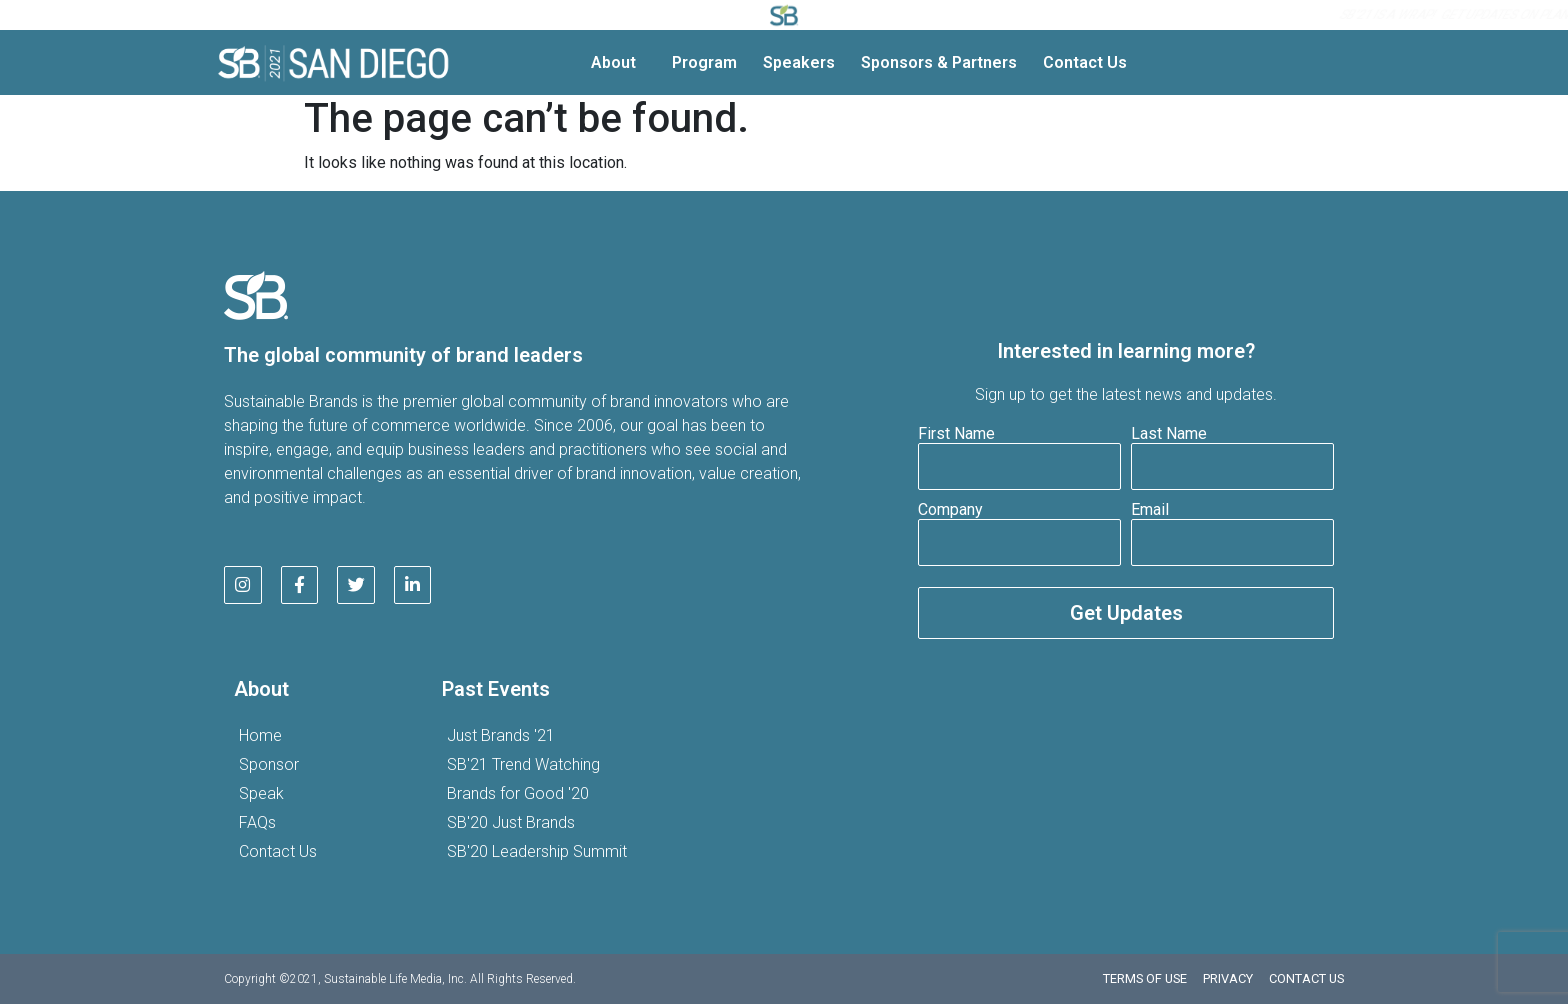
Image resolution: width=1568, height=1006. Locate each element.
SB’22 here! (1140, 15)
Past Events (496, 691)
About (618, 63)
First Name (956, 434)
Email (1150, 510)
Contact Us (1085, 62)
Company (950, 510)
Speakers (799, 62)
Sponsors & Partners (939, 62)
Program (704, 62)
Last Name (1169, 434)
